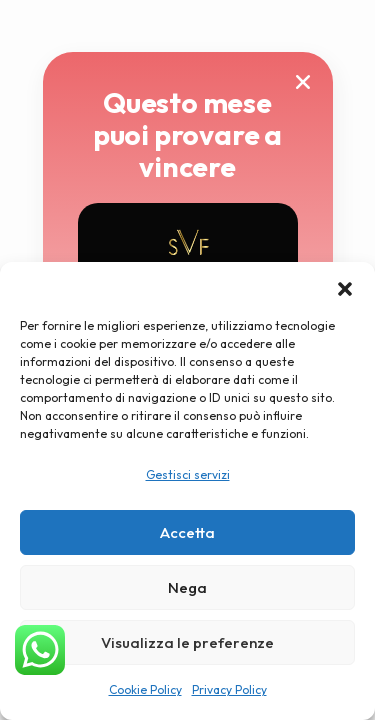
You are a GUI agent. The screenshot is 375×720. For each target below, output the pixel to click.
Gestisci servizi (188, 474)
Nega (187, 587)
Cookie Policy (145, 689)
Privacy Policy (229, 689)
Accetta (187, 532)
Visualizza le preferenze (187, 642)
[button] (345, 287)
